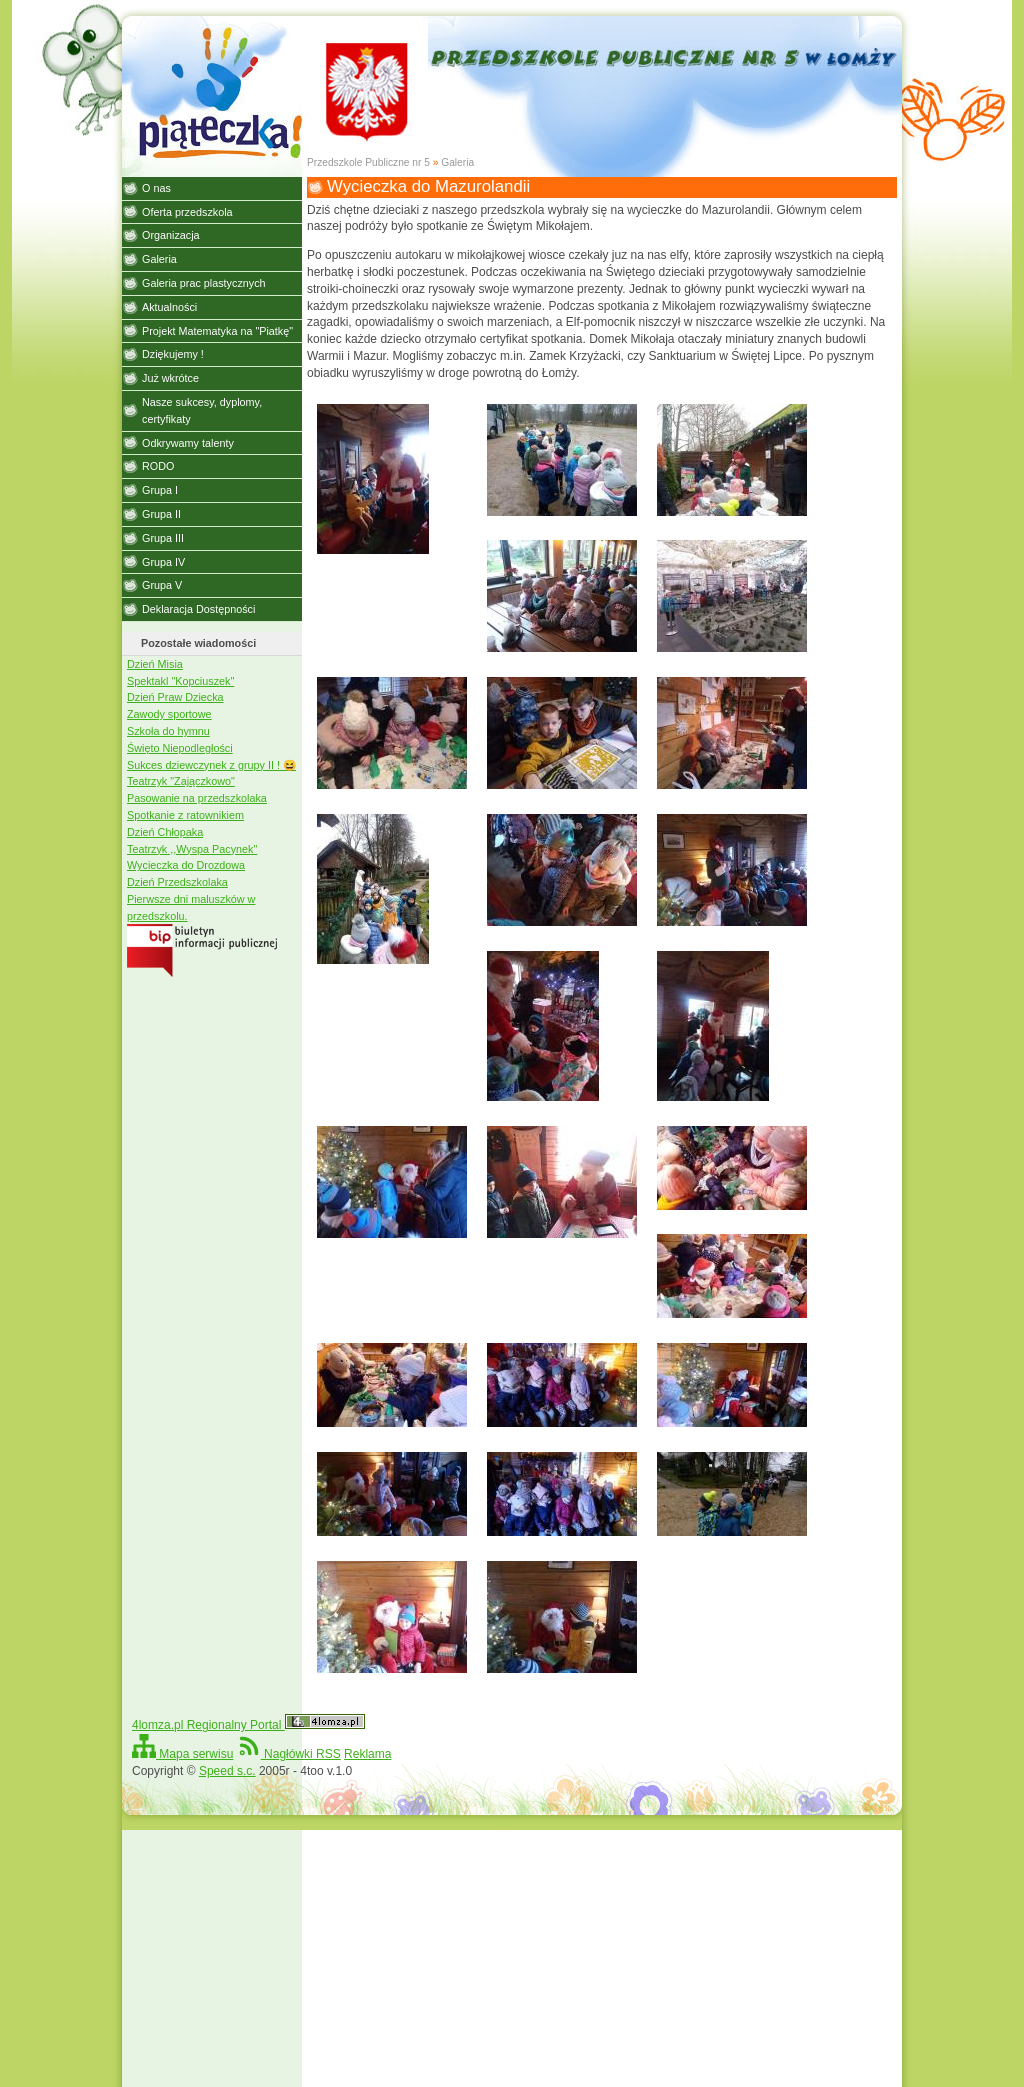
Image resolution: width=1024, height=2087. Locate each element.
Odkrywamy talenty (188, 443)
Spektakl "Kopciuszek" (180, 681)
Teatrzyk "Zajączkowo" (181, 781)
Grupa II (161, 514)
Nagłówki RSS (289, 1754)
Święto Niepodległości (180, 748)
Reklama (367, 1754)
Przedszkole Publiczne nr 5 (368, 162)
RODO (158, 466)
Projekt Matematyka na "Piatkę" (217, 331)
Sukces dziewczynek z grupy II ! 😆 (211, 765)
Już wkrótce (170, 378)
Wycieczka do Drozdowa (186, 865)
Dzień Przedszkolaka (177, 882)
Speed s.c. (227, 1771)
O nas (156, 188)
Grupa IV (163, 562)
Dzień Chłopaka (165, 832)
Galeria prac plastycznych (204, 283)
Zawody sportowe (169, 714)
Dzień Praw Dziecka (175, 697)
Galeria (457, 162)
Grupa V (162, 585)
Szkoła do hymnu (168, 731)
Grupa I (160, 490)
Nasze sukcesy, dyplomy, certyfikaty (202, 410)
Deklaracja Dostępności (198, 609)
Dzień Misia (155, 664)
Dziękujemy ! (173, 354)
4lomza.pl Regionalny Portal (248, 1725)
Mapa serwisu (182, 1754)
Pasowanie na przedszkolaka (197, 798)
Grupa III (163, 538)
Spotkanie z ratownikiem (185, 815)
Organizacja (171, 235)
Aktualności (169, 307)
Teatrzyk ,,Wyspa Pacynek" (192, 849)
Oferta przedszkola (187, 212)
